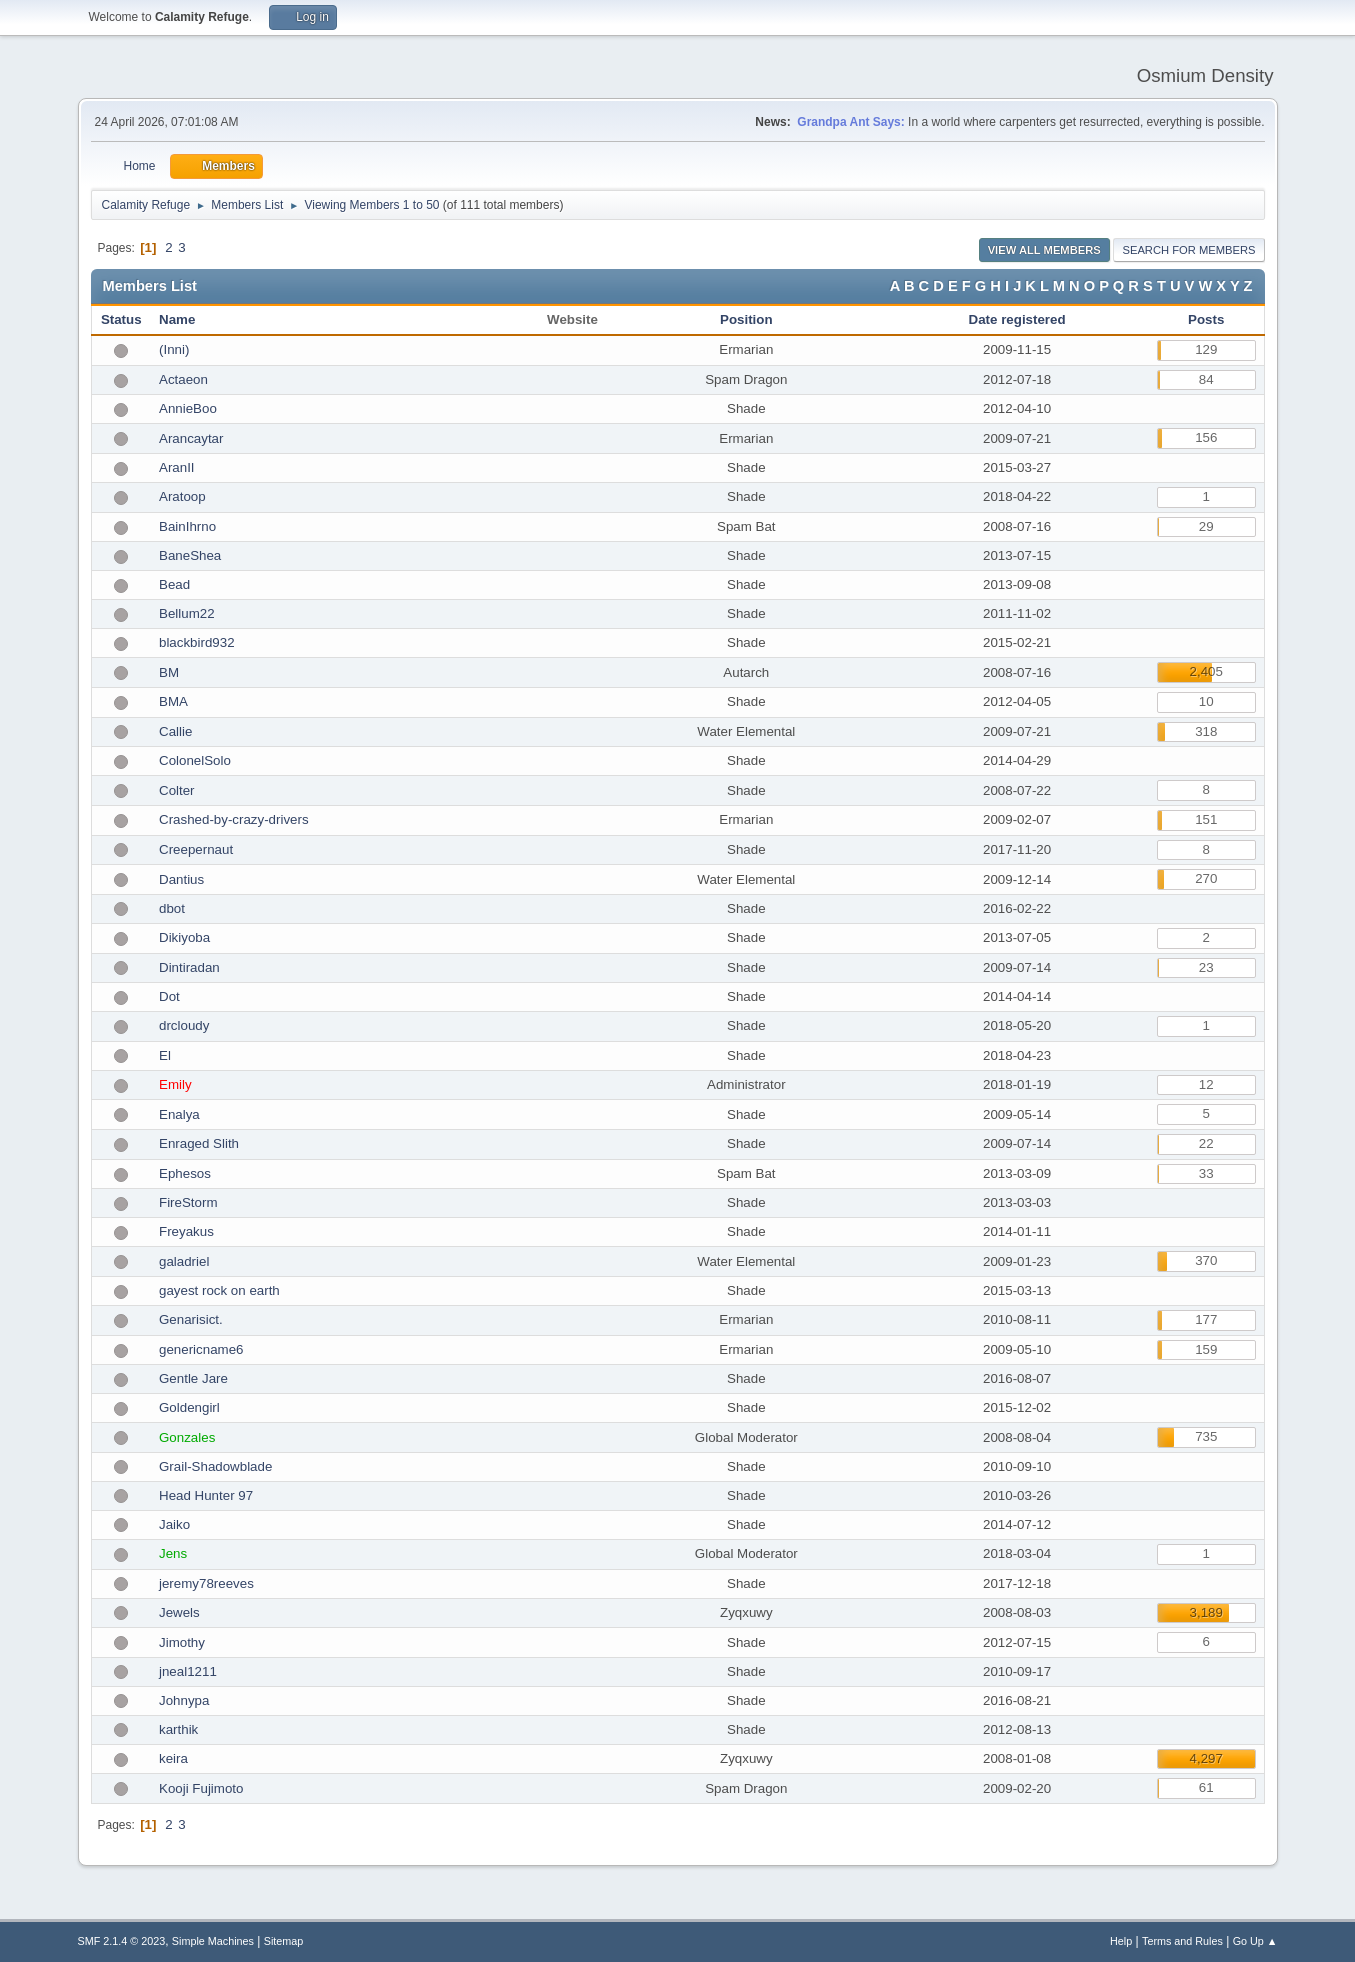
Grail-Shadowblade (215, 1466)
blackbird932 (197, 642)
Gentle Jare (193, 1378)
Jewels (179, 1612)
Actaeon (183, 379)
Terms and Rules (1182, 1941)
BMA (173, 701)
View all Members (1044, 250)
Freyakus (186, 1231)
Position (746, 319)
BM (169, 672)
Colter (177, 790)
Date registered (1017, 319)
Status (121, 319)
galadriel (184, 1261)
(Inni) (174, 349)
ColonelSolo (195, 760)
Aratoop (182, 496)
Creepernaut (196, 849)
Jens (173, 1553)
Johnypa (184, 1700)
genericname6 (201, 1349)
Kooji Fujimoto (201, 1788)
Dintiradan (189, 967)
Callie (175, 731)
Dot (169, 996)
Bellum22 (187, 613)
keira (173, 1758)
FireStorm (188, 1202)
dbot (172, 908)
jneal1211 (188, 1671)
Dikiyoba (184, 937)
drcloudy (184, 1025)
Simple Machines (213, 1941)
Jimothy (182, 1642)
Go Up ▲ (1255, 1941)
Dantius (181, 879)
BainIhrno (187, 526)
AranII (177, 467)
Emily (175, 1084)
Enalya (179, 1114)
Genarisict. (191, 1319)
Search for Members (1188, 250)
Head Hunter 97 (206, 1495)
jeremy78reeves (206, 1583)
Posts (1206, 319)
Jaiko (174, 1524)
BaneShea (190, 555)
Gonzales (187, 1437)
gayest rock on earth (219, 1290)
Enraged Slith (199, 1143)
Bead (174, 584)
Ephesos (185, 1173)
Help (1121, 1941)
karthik (178, 1729)
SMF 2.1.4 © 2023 (122, 1941)
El (165, 1055)
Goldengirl (189, 1407)
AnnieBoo (188, 408)
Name (177, 319)
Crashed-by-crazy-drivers (234, 819)
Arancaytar (191, 438)
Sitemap (284, 1941)
